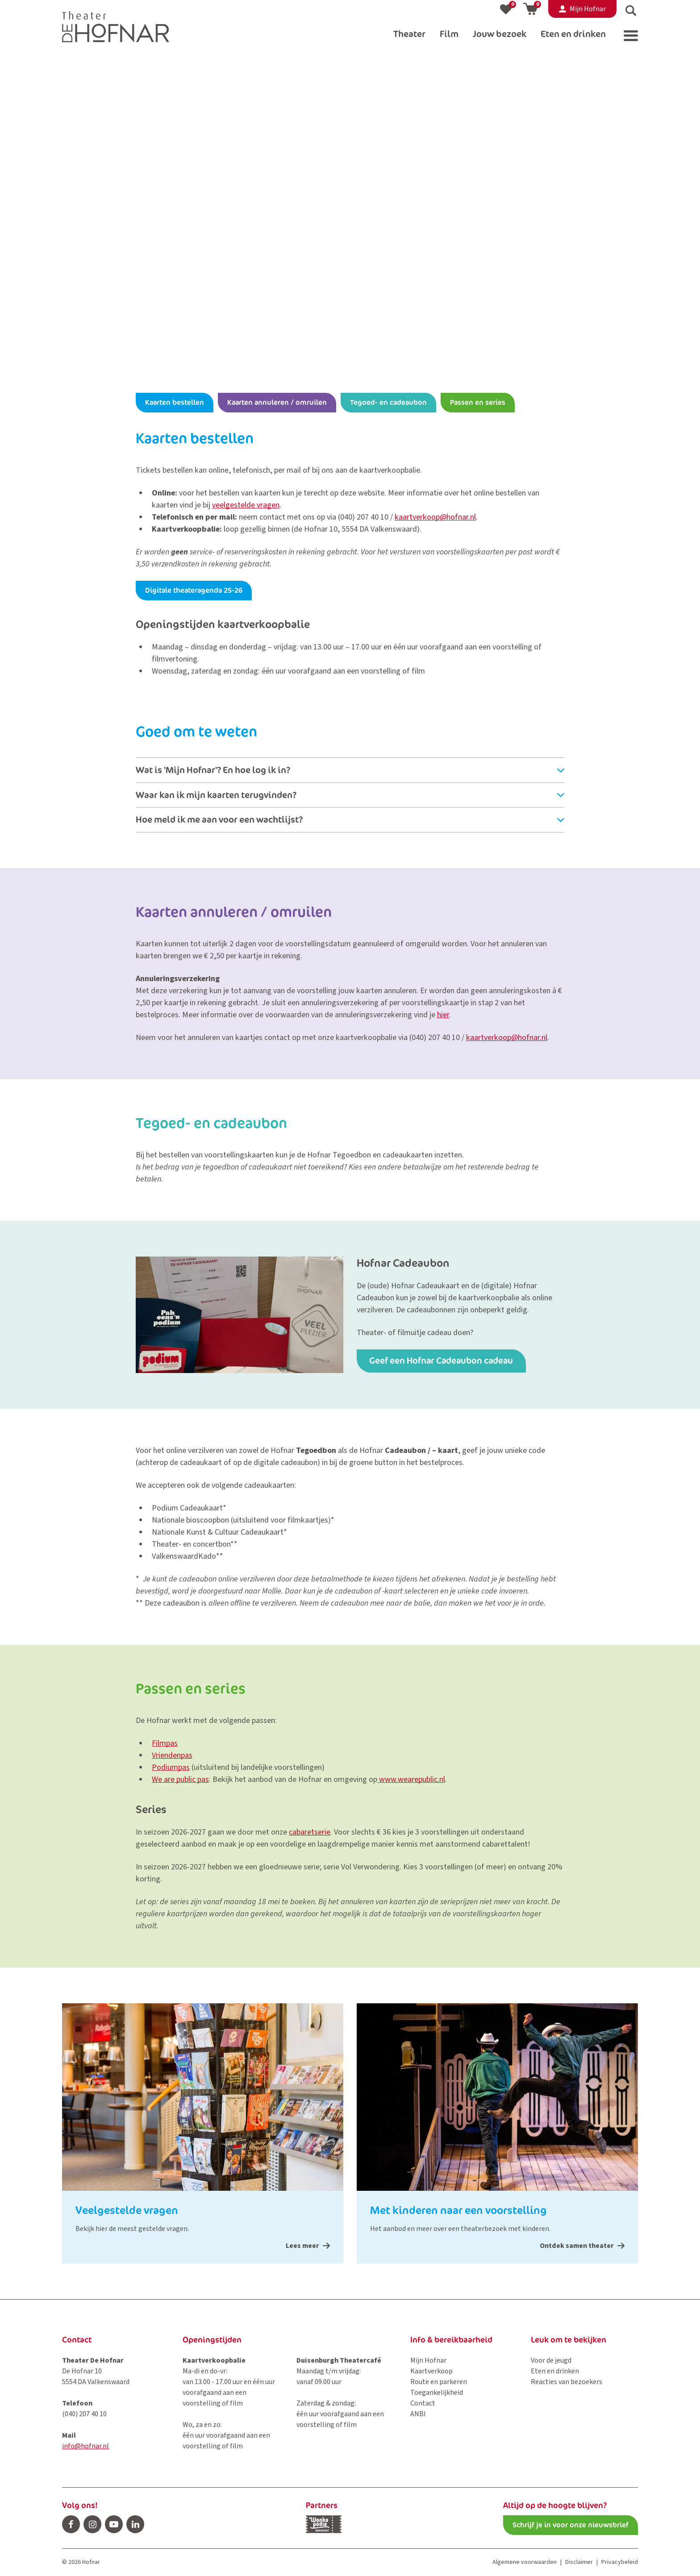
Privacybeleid (619, 2562)
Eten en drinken (555, 2371)
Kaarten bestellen (174, 402)
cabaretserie (309, 1832)
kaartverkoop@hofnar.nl (435, 517)
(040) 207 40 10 (363, 517)
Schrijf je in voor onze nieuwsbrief (570, 2525)
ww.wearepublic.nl (415, 1779)
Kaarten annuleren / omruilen (277, 402)
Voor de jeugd (551, 2360)
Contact (422, 2403)
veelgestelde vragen (245, 505)
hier (443, 1014)
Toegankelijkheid (436, 2392)
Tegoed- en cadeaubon (388, 402)
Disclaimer (579, 2562)
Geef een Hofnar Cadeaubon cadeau (443, 1360)
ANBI (418, 2414)
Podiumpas (171, 1767)
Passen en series (477, 402)
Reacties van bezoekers (566, 2382)
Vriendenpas (172, 1755)
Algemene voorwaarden (524, 2562)
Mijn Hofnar (428, 2360)
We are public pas (180, 1779)
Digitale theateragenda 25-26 (193, 590)
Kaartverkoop (431, 2371)
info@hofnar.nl (85, 2446)
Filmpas (165, 1743)
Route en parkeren (438, 2382)
